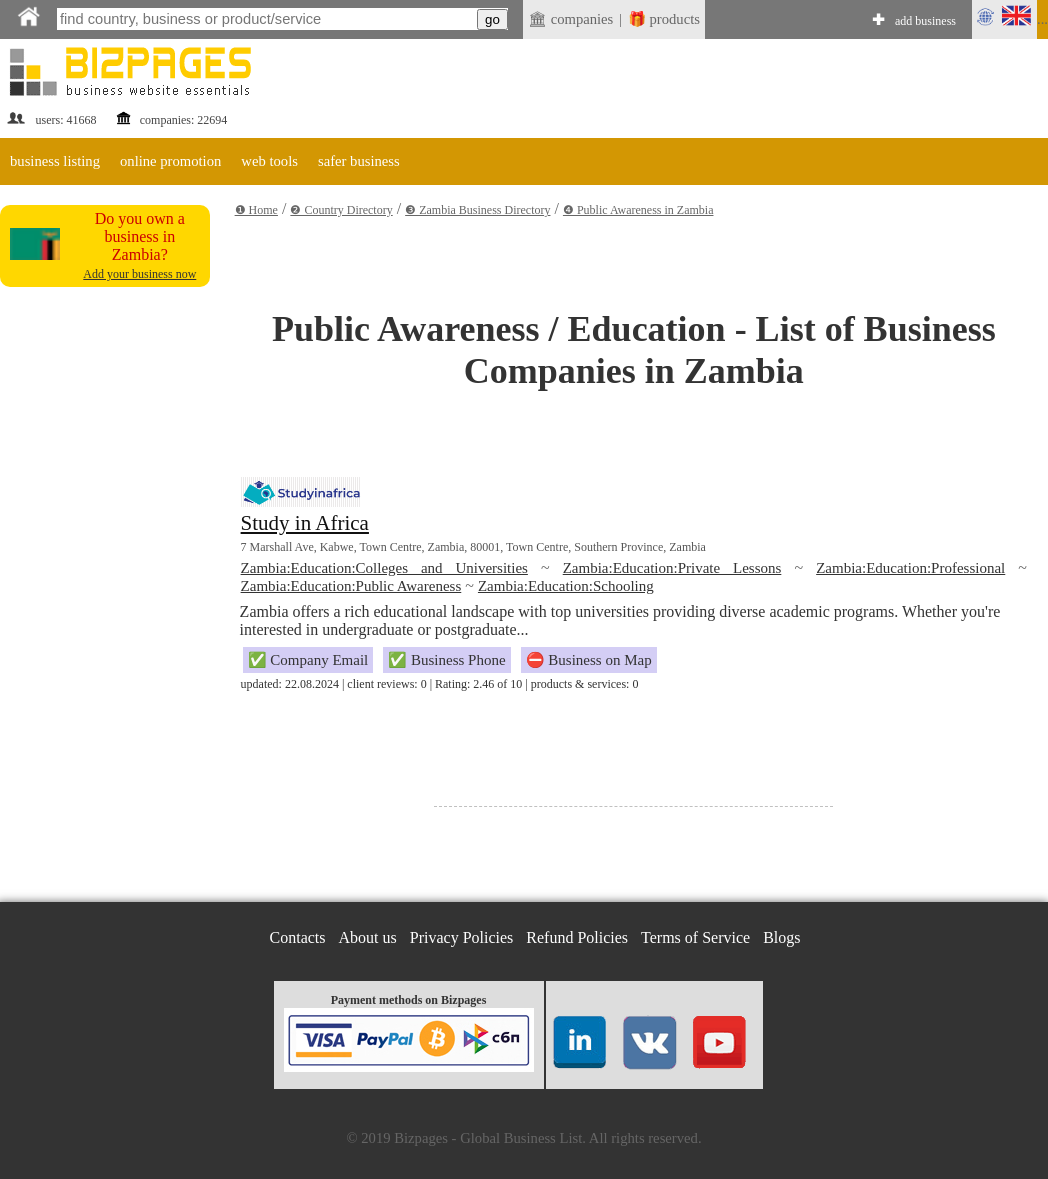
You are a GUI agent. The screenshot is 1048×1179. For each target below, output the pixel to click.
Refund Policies (577, 937)
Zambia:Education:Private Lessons (672, 568)
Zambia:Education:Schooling (566, 586)
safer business (359, 161)
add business (925, 21)
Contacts (298, 937)
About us (368, 937)
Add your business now (139, 274)
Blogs (781, 937)
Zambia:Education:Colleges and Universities (384, 568)
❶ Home (256, 210)
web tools (269, 161)
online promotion (170, 161)
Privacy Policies (462, 937)
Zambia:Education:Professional (910, 568)
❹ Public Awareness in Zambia (638, 210)
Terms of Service (695, 937)
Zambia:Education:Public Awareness (351, 586)
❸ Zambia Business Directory (477, 210)
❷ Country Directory (341, 210)
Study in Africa (305, 523)
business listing (55, 161)
